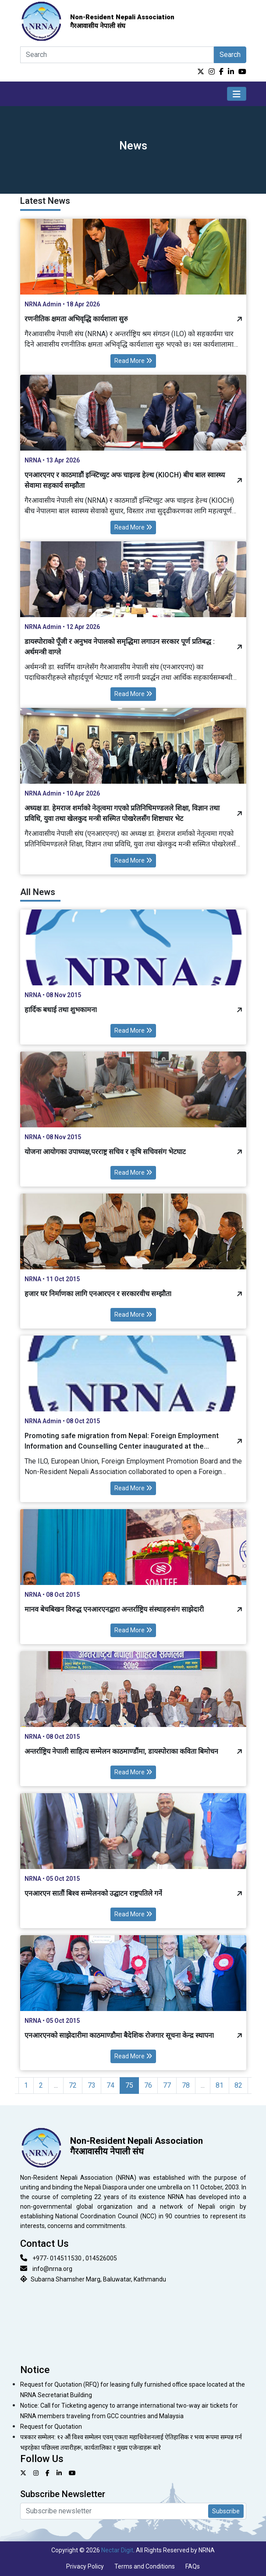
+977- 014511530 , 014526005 (74, 2258)
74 (110, 2085)
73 (92, 2085)
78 (186, 2085)
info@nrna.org (52, 2268)
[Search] (117, 54)
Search (230, 54)
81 (219, 2085)
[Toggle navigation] (236, 94)
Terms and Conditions (144, 2566)
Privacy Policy (85, 2566)
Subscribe (226, 2511)
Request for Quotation (51, 2426)
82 (238, 2085)
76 (148, 2085)
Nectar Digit (117, 2550)
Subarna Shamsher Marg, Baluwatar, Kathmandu (98, 2279)
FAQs (192, 2566)
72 (73, 2085)
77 (167, 2085)
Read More (133, 360)
